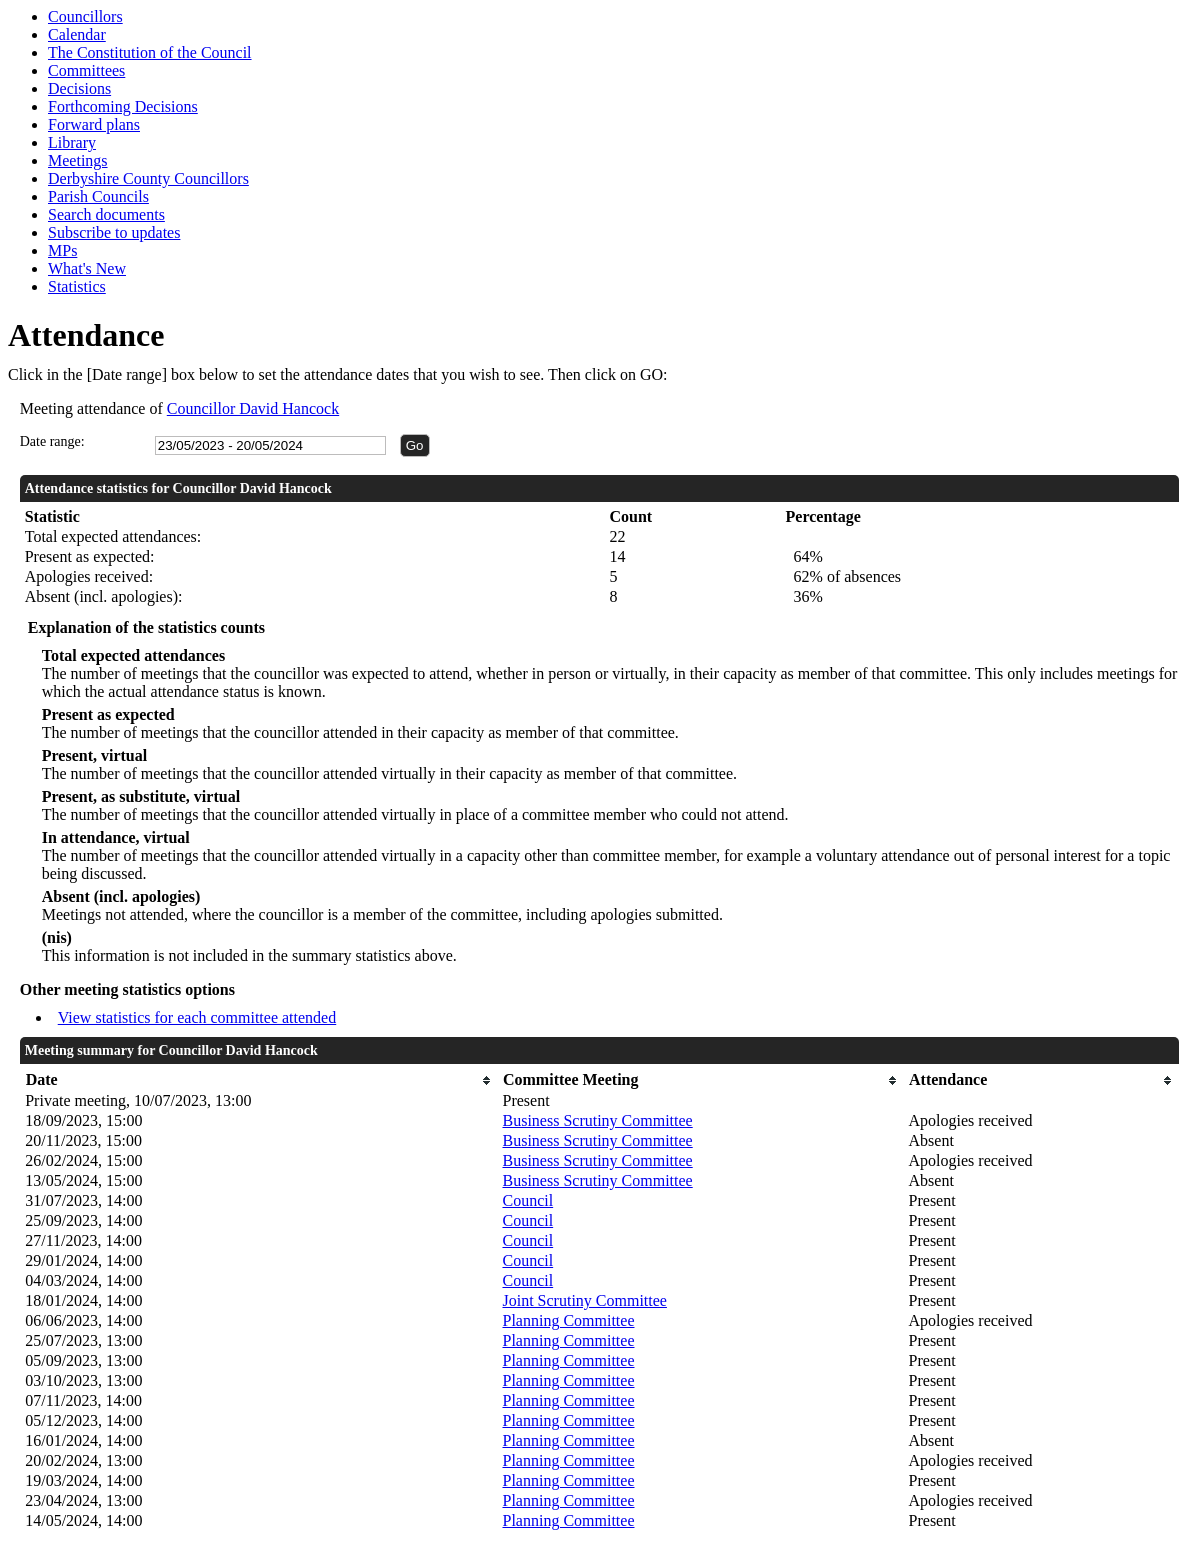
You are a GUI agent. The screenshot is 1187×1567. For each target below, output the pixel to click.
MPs (62, 250)
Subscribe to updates (114, 232)
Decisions (79, 88)
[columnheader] (258, 1080)
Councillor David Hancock (253, 408)
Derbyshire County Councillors (148, 178)
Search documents (106, 214)
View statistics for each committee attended (197, 1017)
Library (72, 142)
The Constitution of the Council (150, 52)
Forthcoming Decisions (123, 106)
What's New (87, 268)
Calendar (77, 34)
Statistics (77, 286)
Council (527, 1200)
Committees (86, 70)
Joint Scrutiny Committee (584, 1300)
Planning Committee (568, 1320)
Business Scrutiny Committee (597, 1120)
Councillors (85, 16)
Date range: (52, 441)
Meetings (78, 160)
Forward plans (94, 124)
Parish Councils (98, 196)
